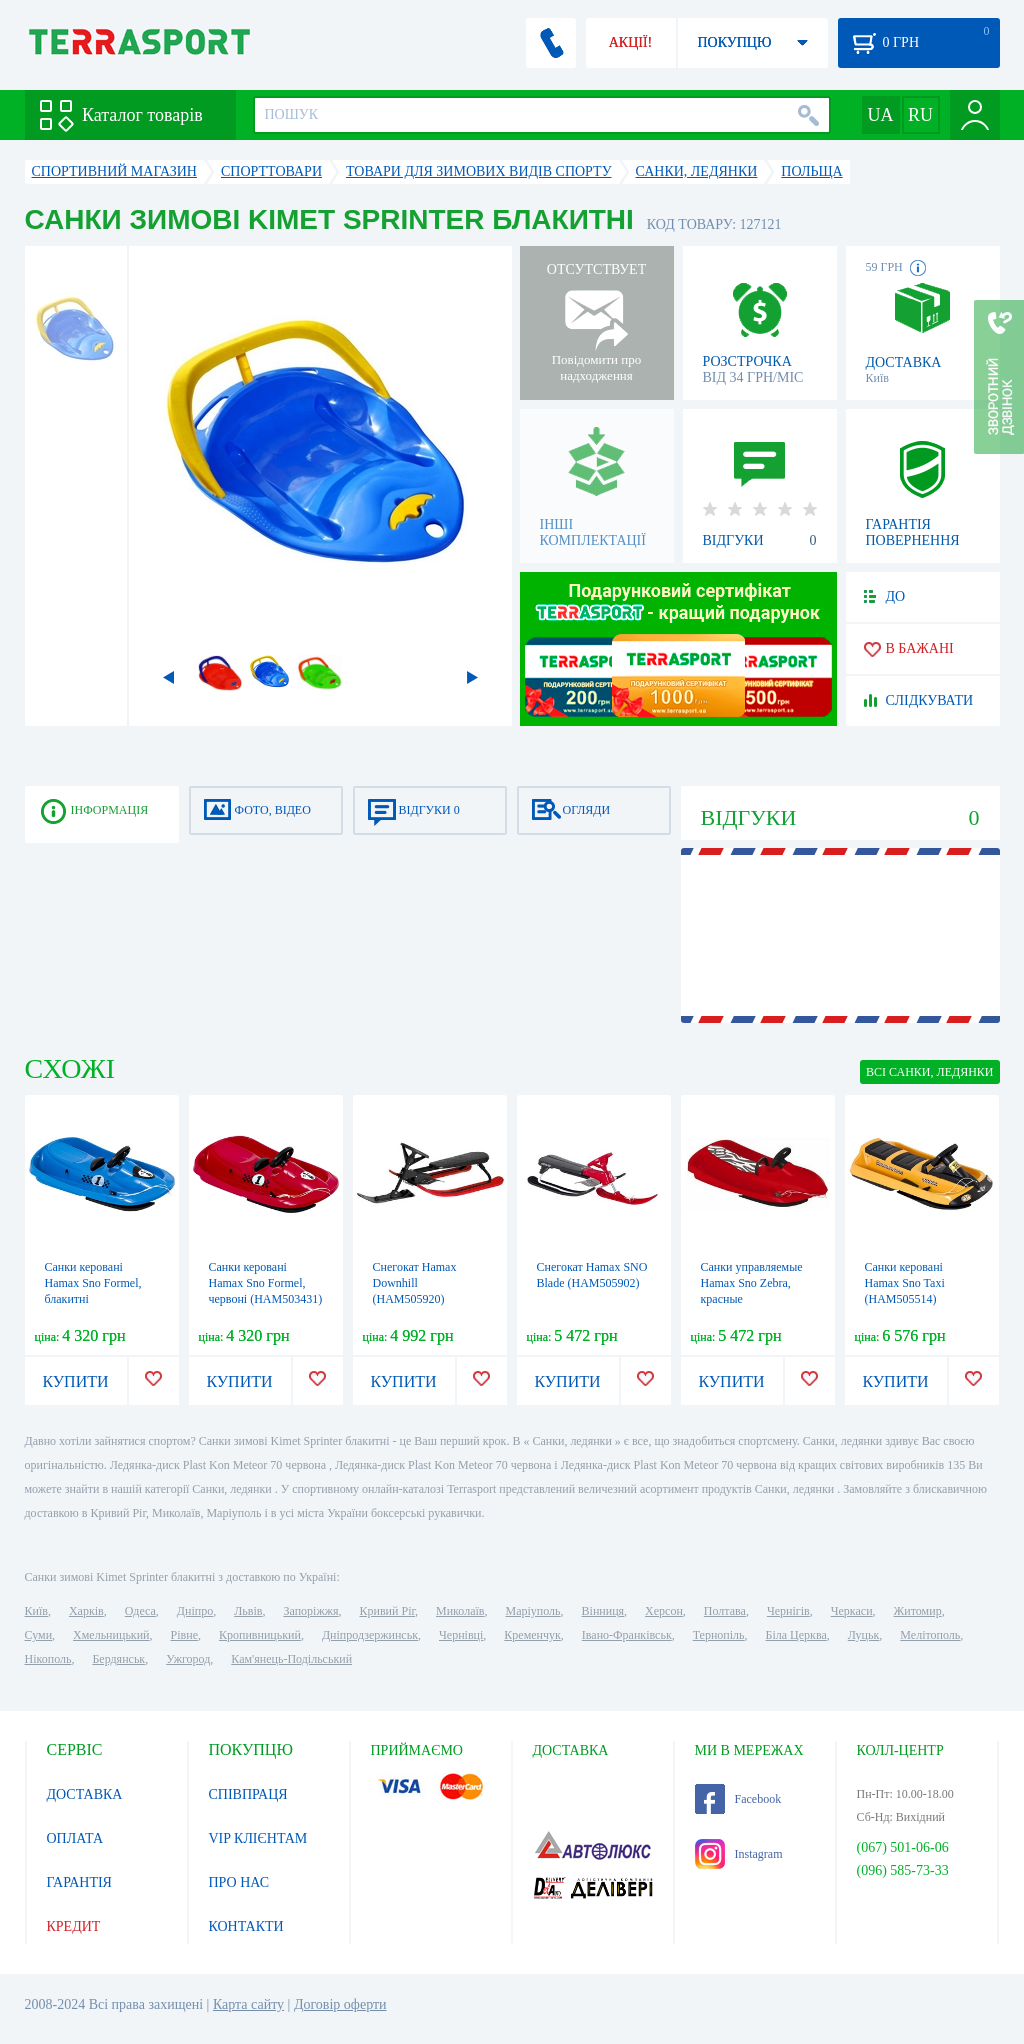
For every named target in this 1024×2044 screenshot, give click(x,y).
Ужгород (188, 1659)
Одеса (140, 1611)
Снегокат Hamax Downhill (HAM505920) (415, 1283)
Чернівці (461, 1635)
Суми (39, 1635)
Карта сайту (248, 2004)
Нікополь (48, 1659)
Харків (86, 1611)
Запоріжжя (310, 1611)
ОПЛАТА (75, 1838)
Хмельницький (111, 1635)
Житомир (918, 1611)
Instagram (739, 1854)
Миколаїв (460, 1611)
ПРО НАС (239, 1882)
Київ (36, 1611)
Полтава (725, 1611)
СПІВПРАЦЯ (248, 1794)
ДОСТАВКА (85, 1794)
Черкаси (852, 1611)
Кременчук (532, 1635)
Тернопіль (719, 1635)
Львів (248, 1611)
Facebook (738, 1799)
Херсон (664, 1611)
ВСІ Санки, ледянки (929, 1072)
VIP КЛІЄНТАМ (258, 1838)
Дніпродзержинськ (370, 1635)
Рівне (184, 1635)
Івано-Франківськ (627, 1635)
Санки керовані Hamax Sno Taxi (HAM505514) (905, 1283)
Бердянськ (118, 1659)
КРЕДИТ (74, 1926)
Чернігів (788, 1611)
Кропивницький (260, 1635)
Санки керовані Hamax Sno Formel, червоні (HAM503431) (266, 1283)
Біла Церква (796, 1635)
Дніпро (195, 1611)
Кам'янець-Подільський (291, 1659)
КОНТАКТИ (246, 1926)
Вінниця (603, 1611)
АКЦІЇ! (631, 42)
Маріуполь (533, 1611)
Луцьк (864, 1635)
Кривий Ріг (388, 1611)
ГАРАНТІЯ (79, 1882)
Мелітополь (930, 1635)
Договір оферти (340, 2004)
